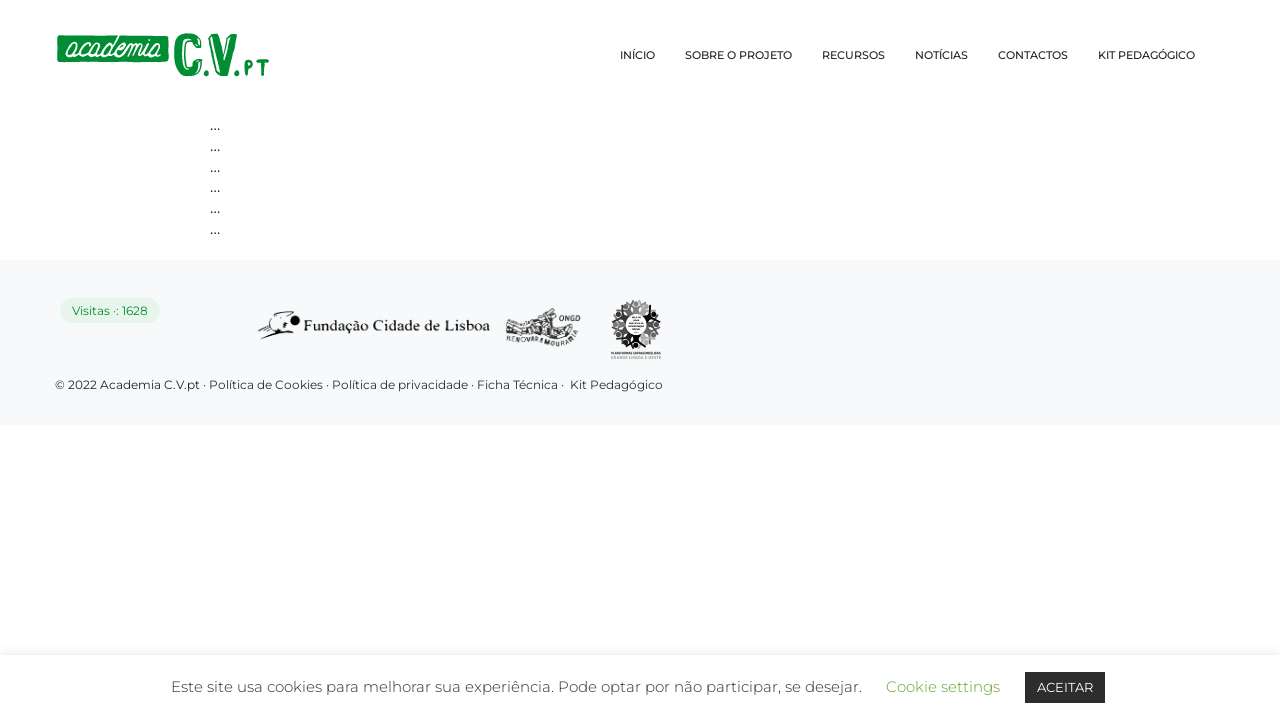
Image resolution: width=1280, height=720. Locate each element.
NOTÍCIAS (941, 55)
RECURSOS (853, 55)
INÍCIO (637, 55)
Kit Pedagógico (616, 384)
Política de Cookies (266, 384)
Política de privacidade (401, 384)
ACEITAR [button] (1065, 687)
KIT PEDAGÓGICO (1146, 55)
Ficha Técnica (517, 384)
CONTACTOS (1033, 55)
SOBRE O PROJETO (738, 55)
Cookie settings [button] (943, 686)
